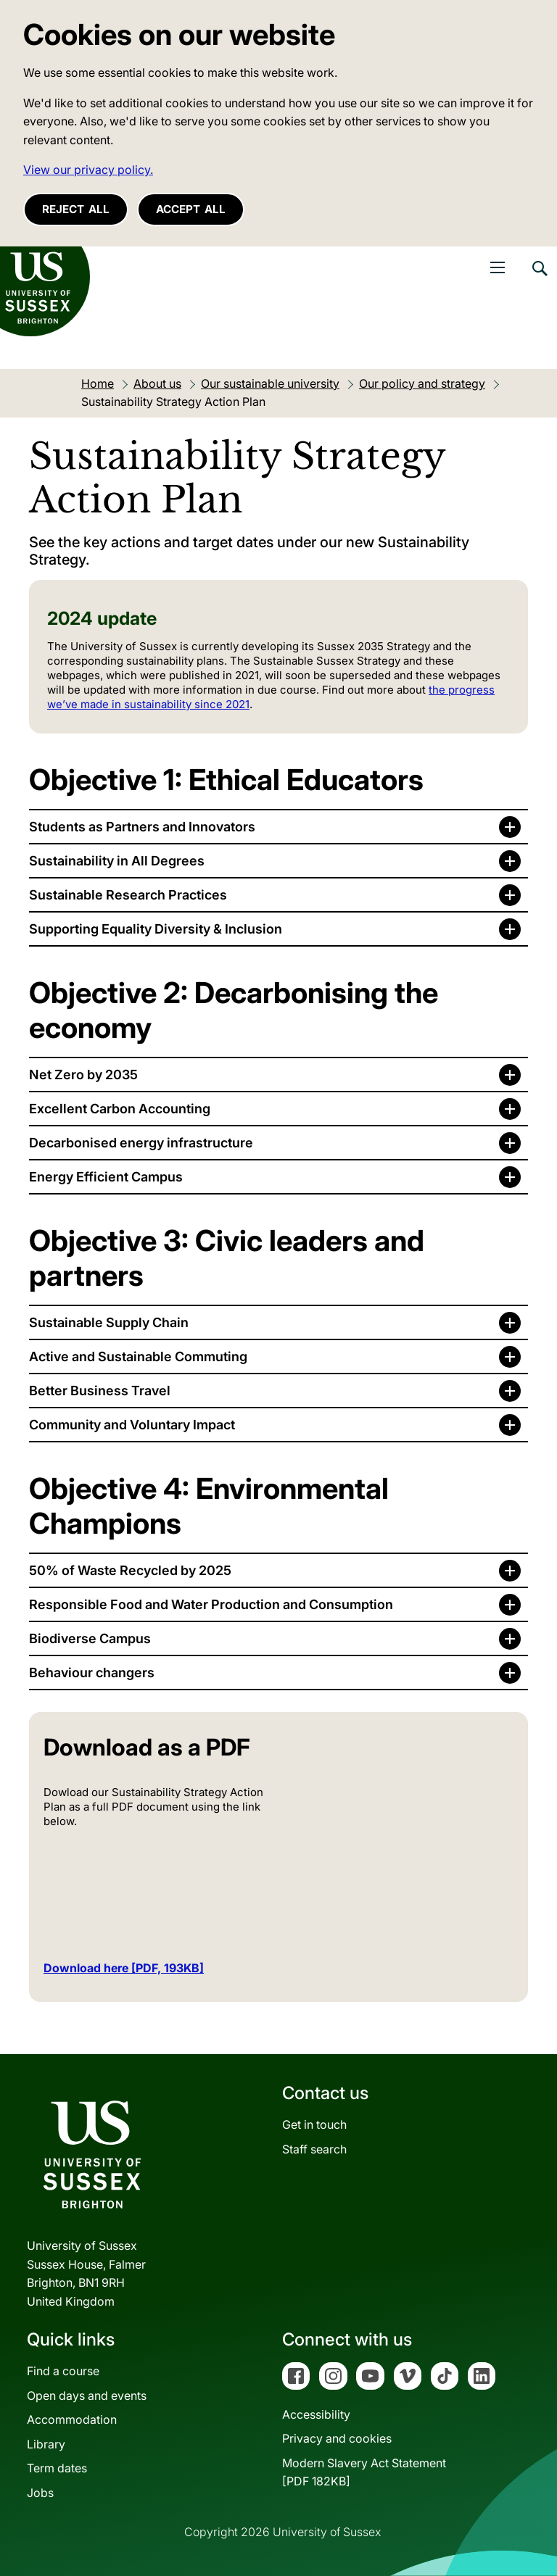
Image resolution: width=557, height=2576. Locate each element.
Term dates (57, 2468)
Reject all (76, 209)
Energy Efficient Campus (106, 1176)
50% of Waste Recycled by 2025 (130, 1570)
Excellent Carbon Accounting (119, 1108)
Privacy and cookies (337, 2438)
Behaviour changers (91, 1672)
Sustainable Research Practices (128, 894)
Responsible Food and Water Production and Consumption (211, 1604)
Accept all (191, 209)
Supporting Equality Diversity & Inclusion (155, 928)
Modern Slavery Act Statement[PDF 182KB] (364, 2472)
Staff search (314, 2149)
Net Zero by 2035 (83, 1074)
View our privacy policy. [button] (88, 169)
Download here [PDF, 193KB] (124, 1968)
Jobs (40, 2492)
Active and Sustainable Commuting (138, 1356)
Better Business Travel (99, 1390)
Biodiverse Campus (90, 1638)
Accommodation (72, 2419)
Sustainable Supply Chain (109, 1322)
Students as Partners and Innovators (142, 826)
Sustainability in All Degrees (117, 860)
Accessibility (316, 2414)
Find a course (63, 2371)
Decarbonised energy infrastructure (141, 1142)
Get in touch (314, 2124)
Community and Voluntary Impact (132, 1424)
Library (46, 2444)
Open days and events (87, 2395)
